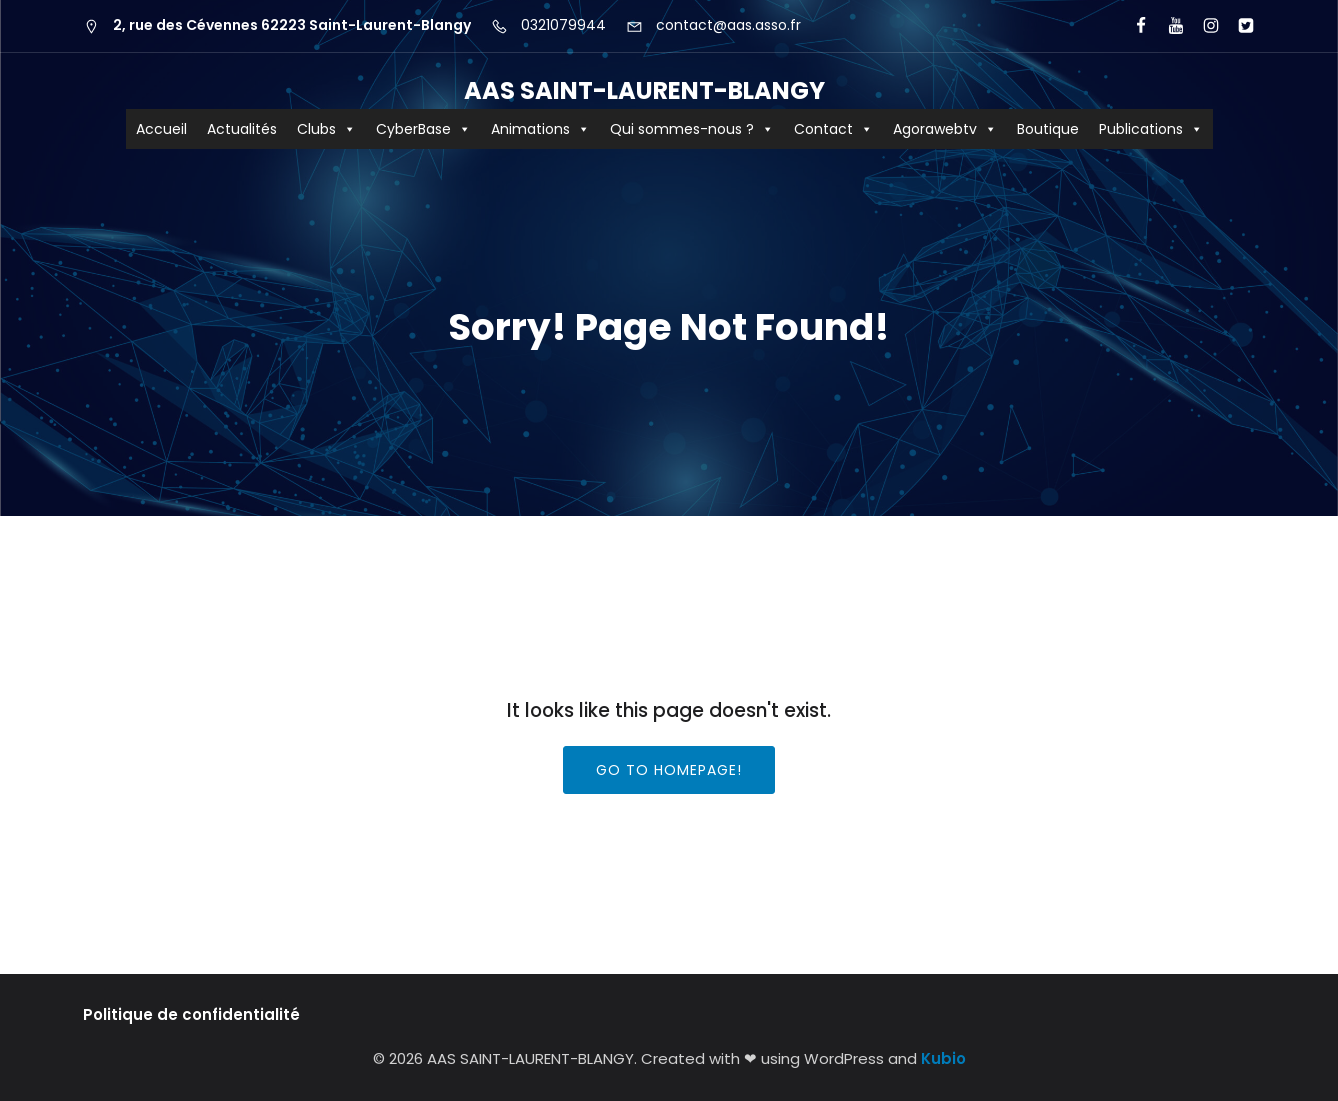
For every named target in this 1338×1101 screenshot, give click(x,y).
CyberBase (423, 129)
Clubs (326, 129)
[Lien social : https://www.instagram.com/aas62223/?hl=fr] (1202, 26)
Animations (540, 129)
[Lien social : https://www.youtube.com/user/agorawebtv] (1167, 26)
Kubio (943, 1058)
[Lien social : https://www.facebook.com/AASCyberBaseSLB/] (1132, 26)
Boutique (1048, 129)
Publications (1151, 129)
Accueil (161, 129)
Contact (833, 129)
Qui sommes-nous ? (692, 129)
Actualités (242, 129)
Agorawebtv (945, 129)
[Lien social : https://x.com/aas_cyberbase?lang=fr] (1237, 26)
